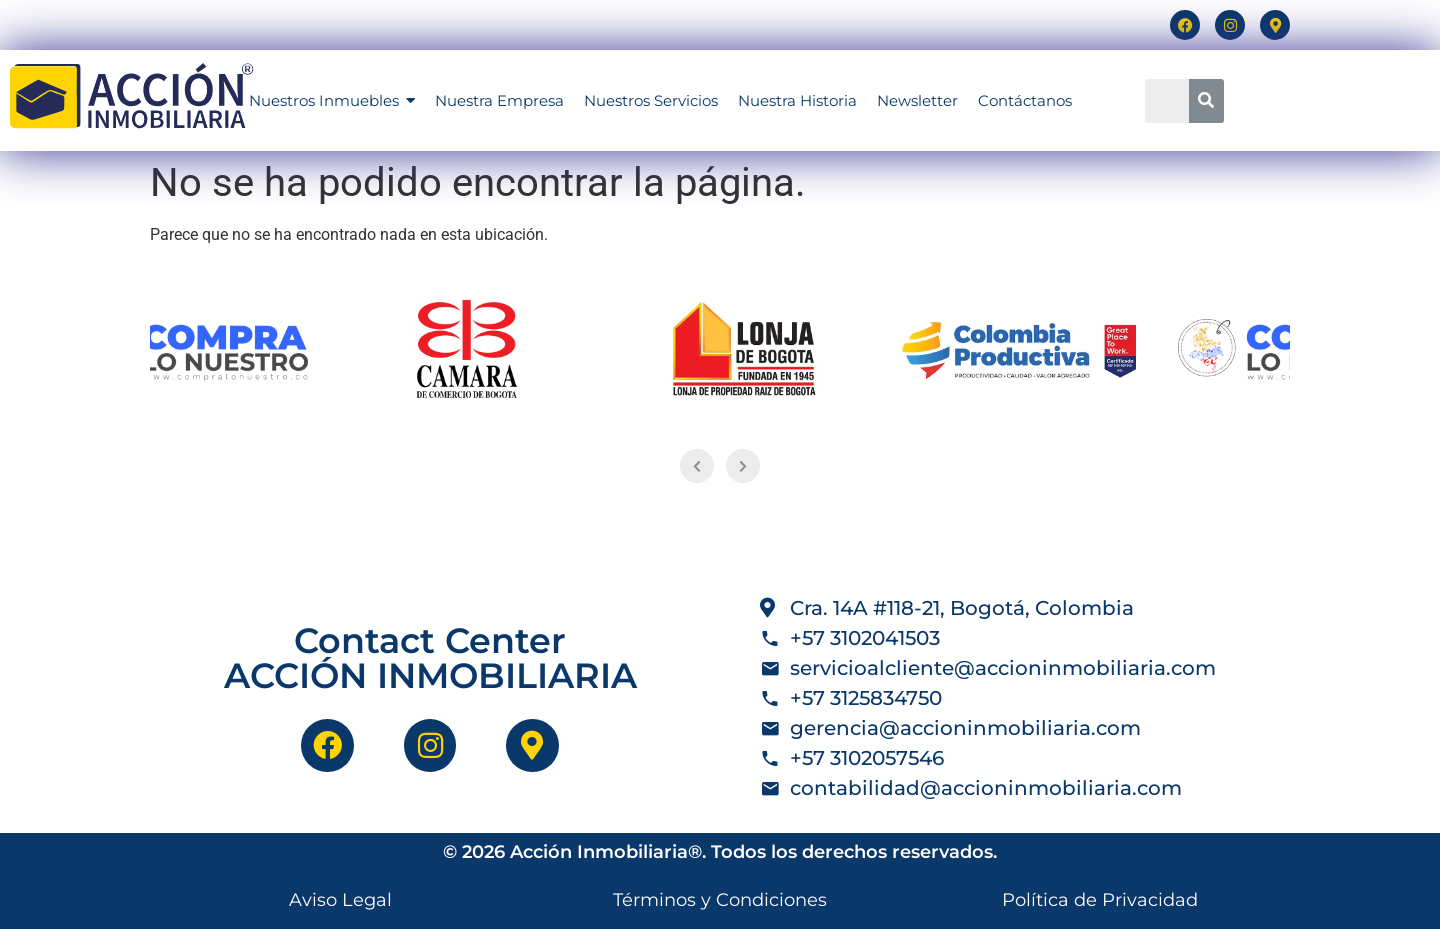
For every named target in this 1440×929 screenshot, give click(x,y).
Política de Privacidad (1100, 900)
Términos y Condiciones (720, 900)
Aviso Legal (340, 900)
